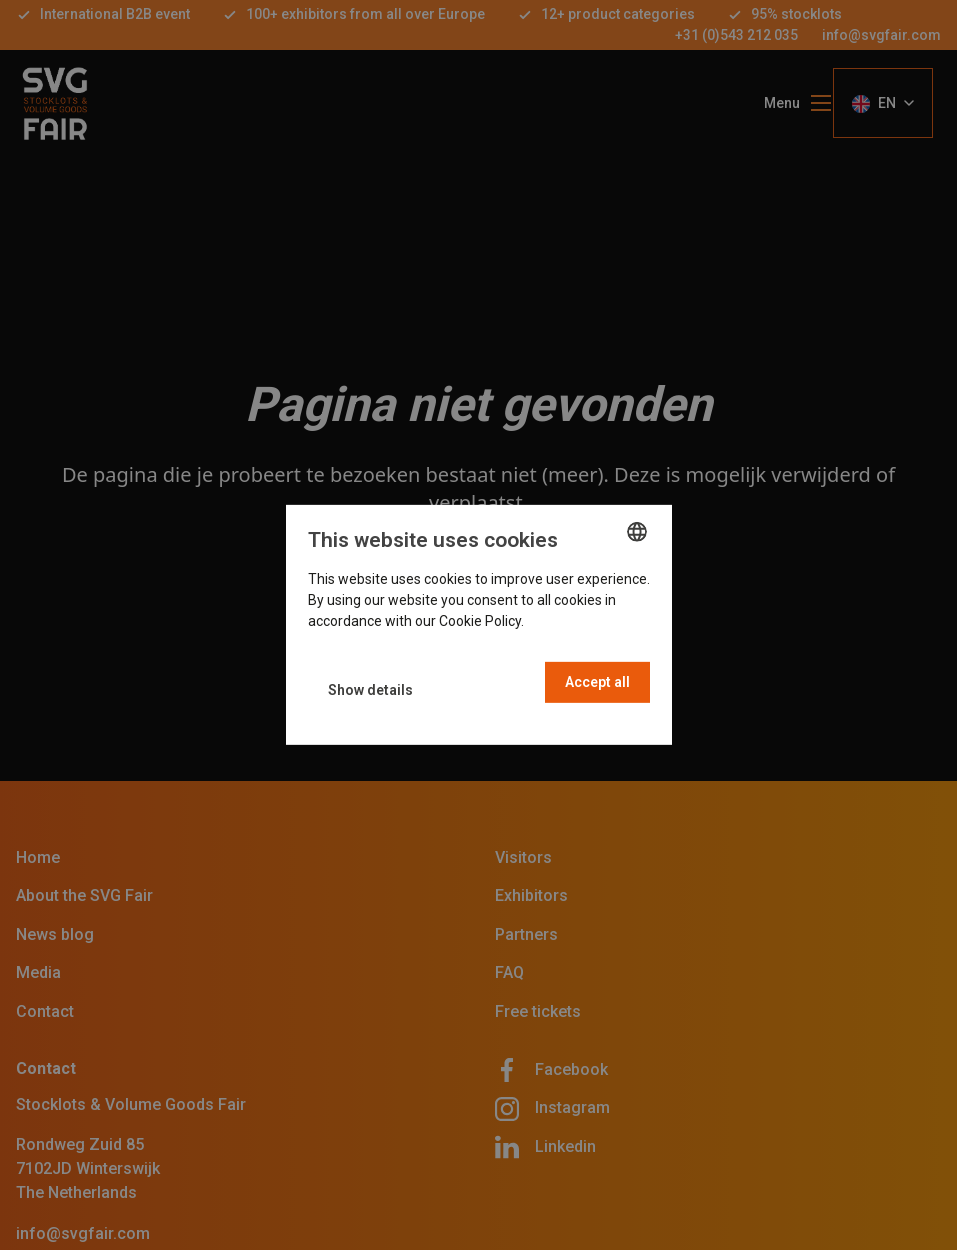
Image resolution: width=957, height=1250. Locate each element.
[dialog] (479, 625)
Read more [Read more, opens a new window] (562, 621)
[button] (370, 690)
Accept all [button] (597, 682)
